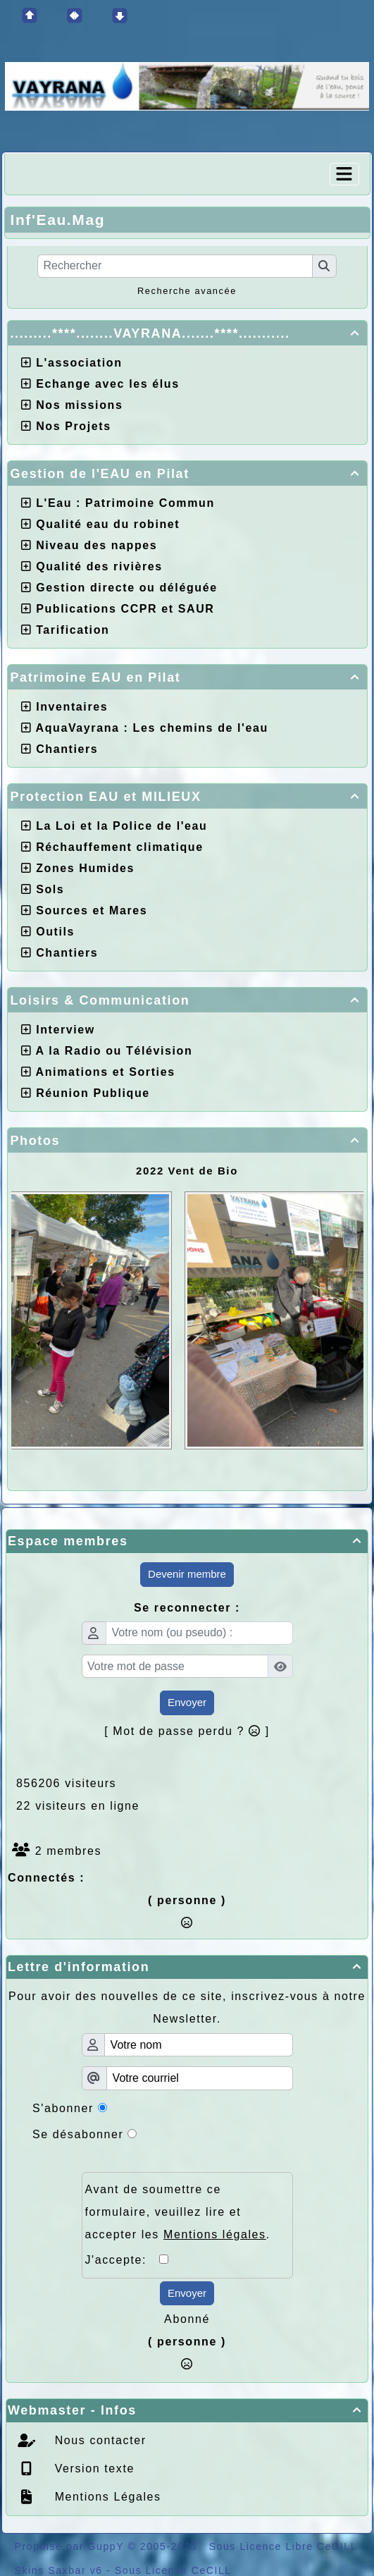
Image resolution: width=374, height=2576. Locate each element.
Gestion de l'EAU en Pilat (187, 474)
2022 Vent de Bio (187, 1171)
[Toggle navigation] (344, 174)
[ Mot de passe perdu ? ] (187, 1731)
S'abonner (63, 2108)
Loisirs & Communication (187, 1000)
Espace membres (187, 1541)
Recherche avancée (187, 291)
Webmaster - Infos (187, 2410)
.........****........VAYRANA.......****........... (187, 333)
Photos (187, 1141)
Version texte (93, 2468)
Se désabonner (77, 2134)
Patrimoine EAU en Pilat (187, 677)
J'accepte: (122, 2260)
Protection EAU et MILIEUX (187, 797)
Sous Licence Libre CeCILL (283, 2546)
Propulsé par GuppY (71, 2546)
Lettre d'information (187, 1967)
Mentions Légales (106, 2497)
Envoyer (187, 1702)
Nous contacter (99, 2440)
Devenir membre (187, 1574)
